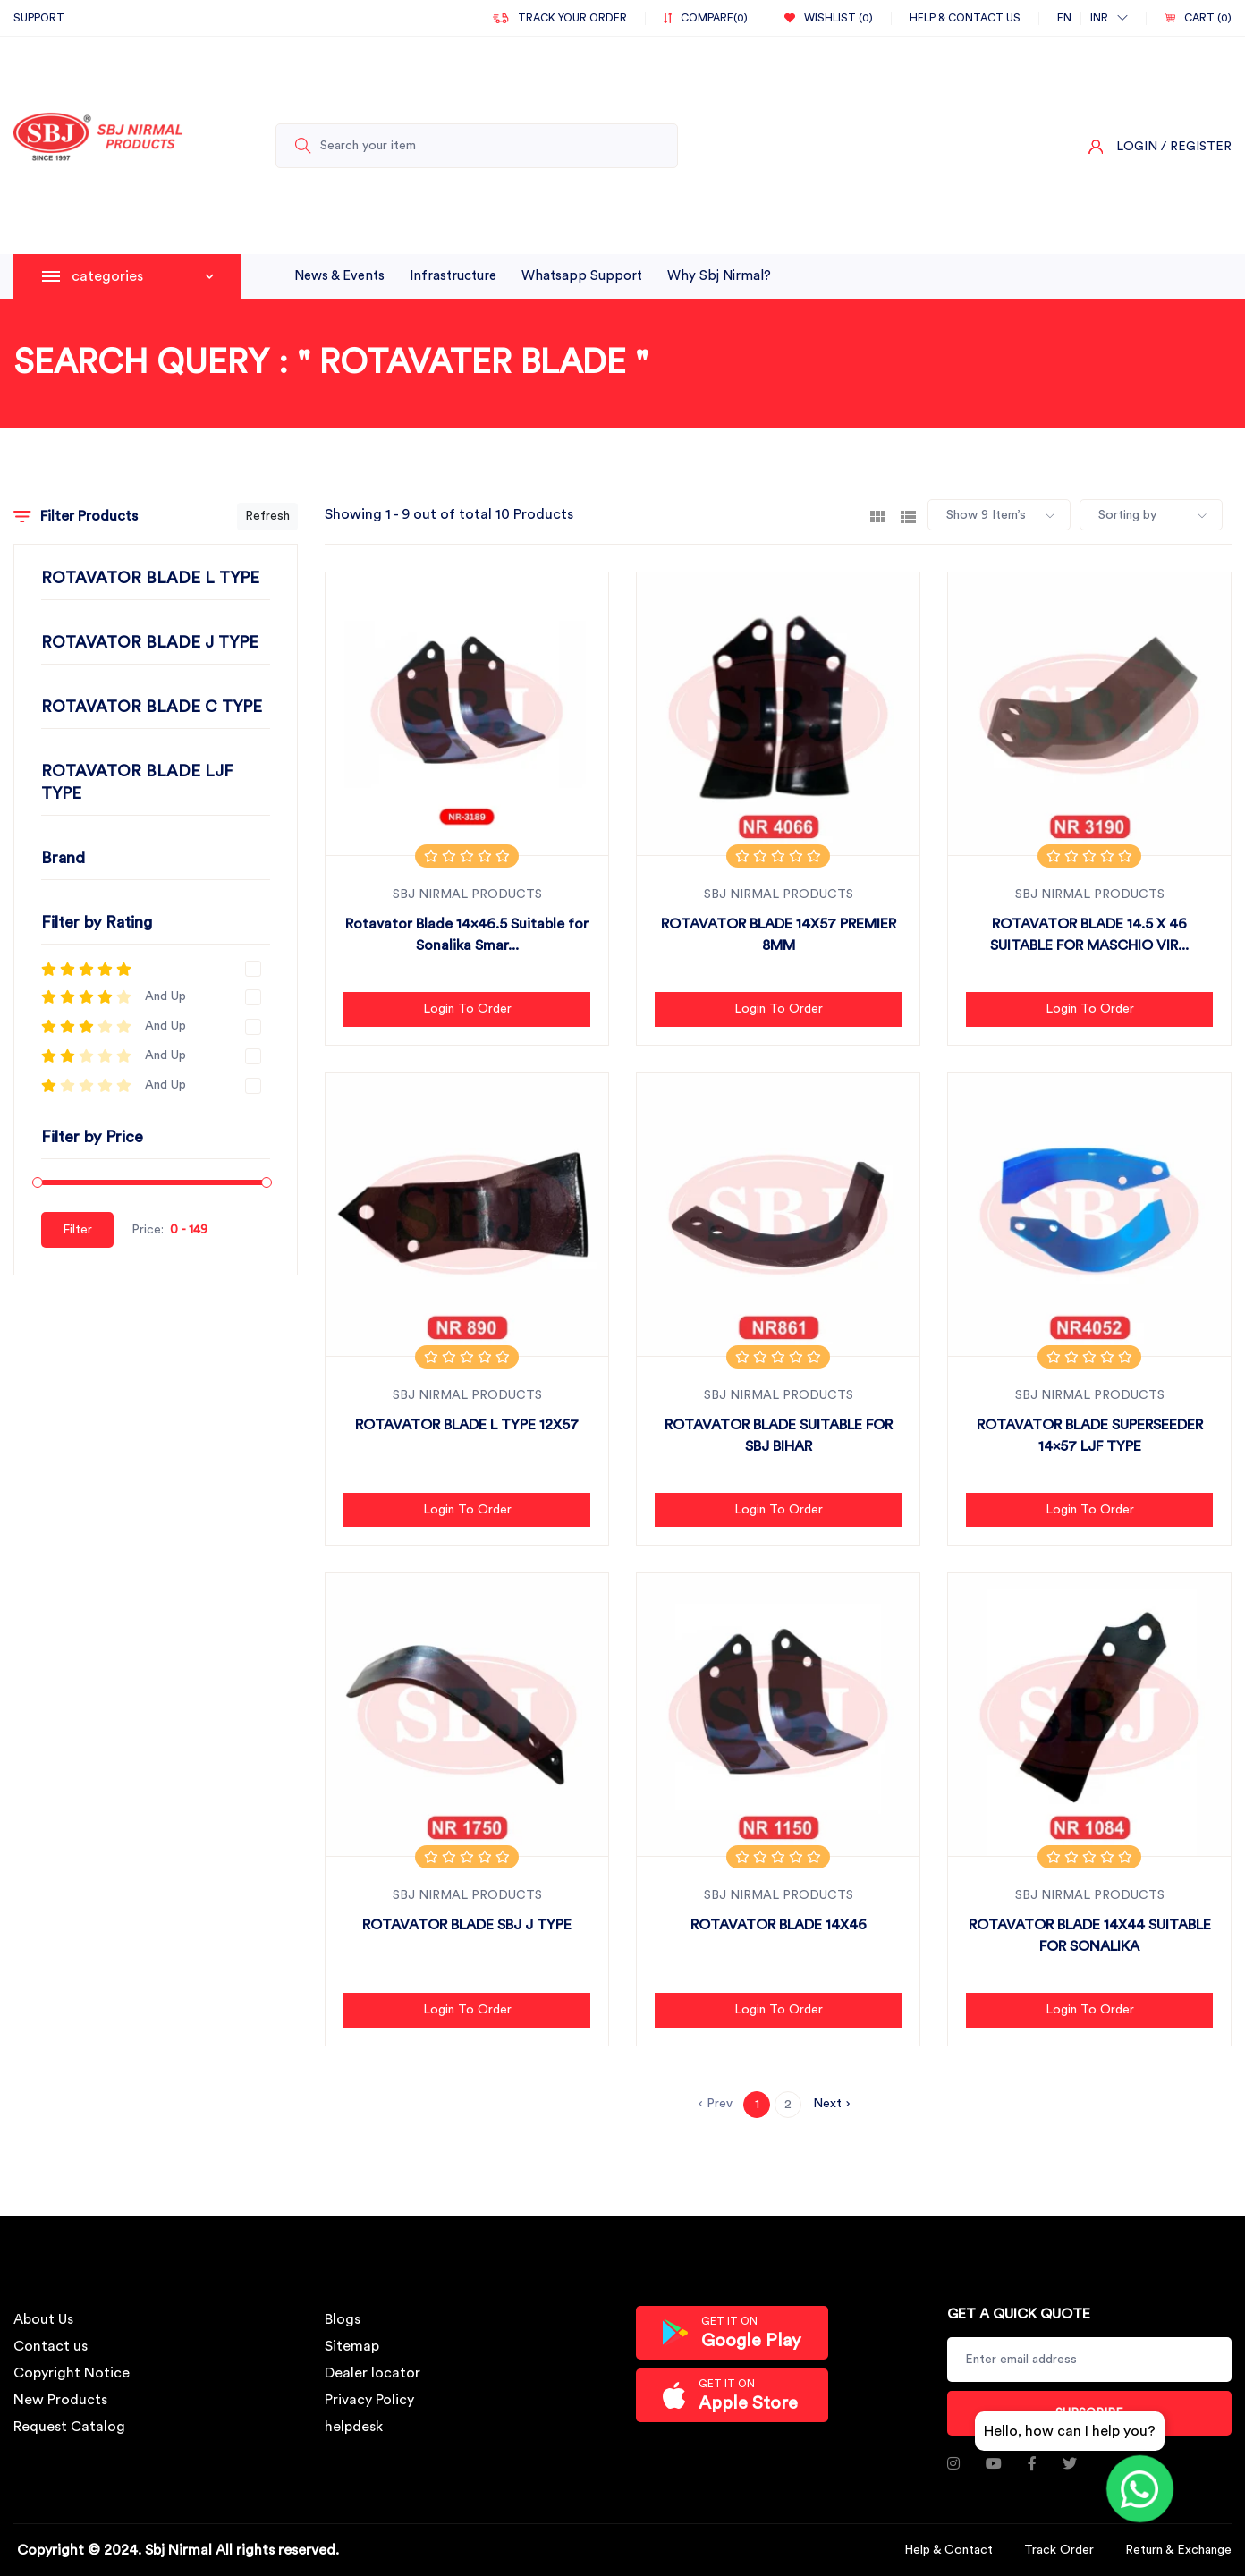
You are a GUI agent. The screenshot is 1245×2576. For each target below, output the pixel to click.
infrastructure (453, 276)
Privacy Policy (369, 2400)
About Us (43, 2319)
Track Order (1059, 2550)
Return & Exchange (1178, 2550)
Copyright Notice (71, 2373)
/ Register (1196, 146)
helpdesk (354, 2426)
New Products (60, 2400)
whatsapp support (581, 276)
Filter (77, 1230)
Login (1136, 146)
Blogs (342, 2319)
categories (143, 276)
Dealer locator (372, 2373)
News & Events (339, 276)
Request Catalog (69, 2426)
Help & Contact (948, 2550)
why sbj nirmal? (719, 276)
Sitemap (352, 2346)
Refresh (267, 516)
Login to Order (467, 1009)
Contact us (50, 2346)
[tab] (877, 515)
